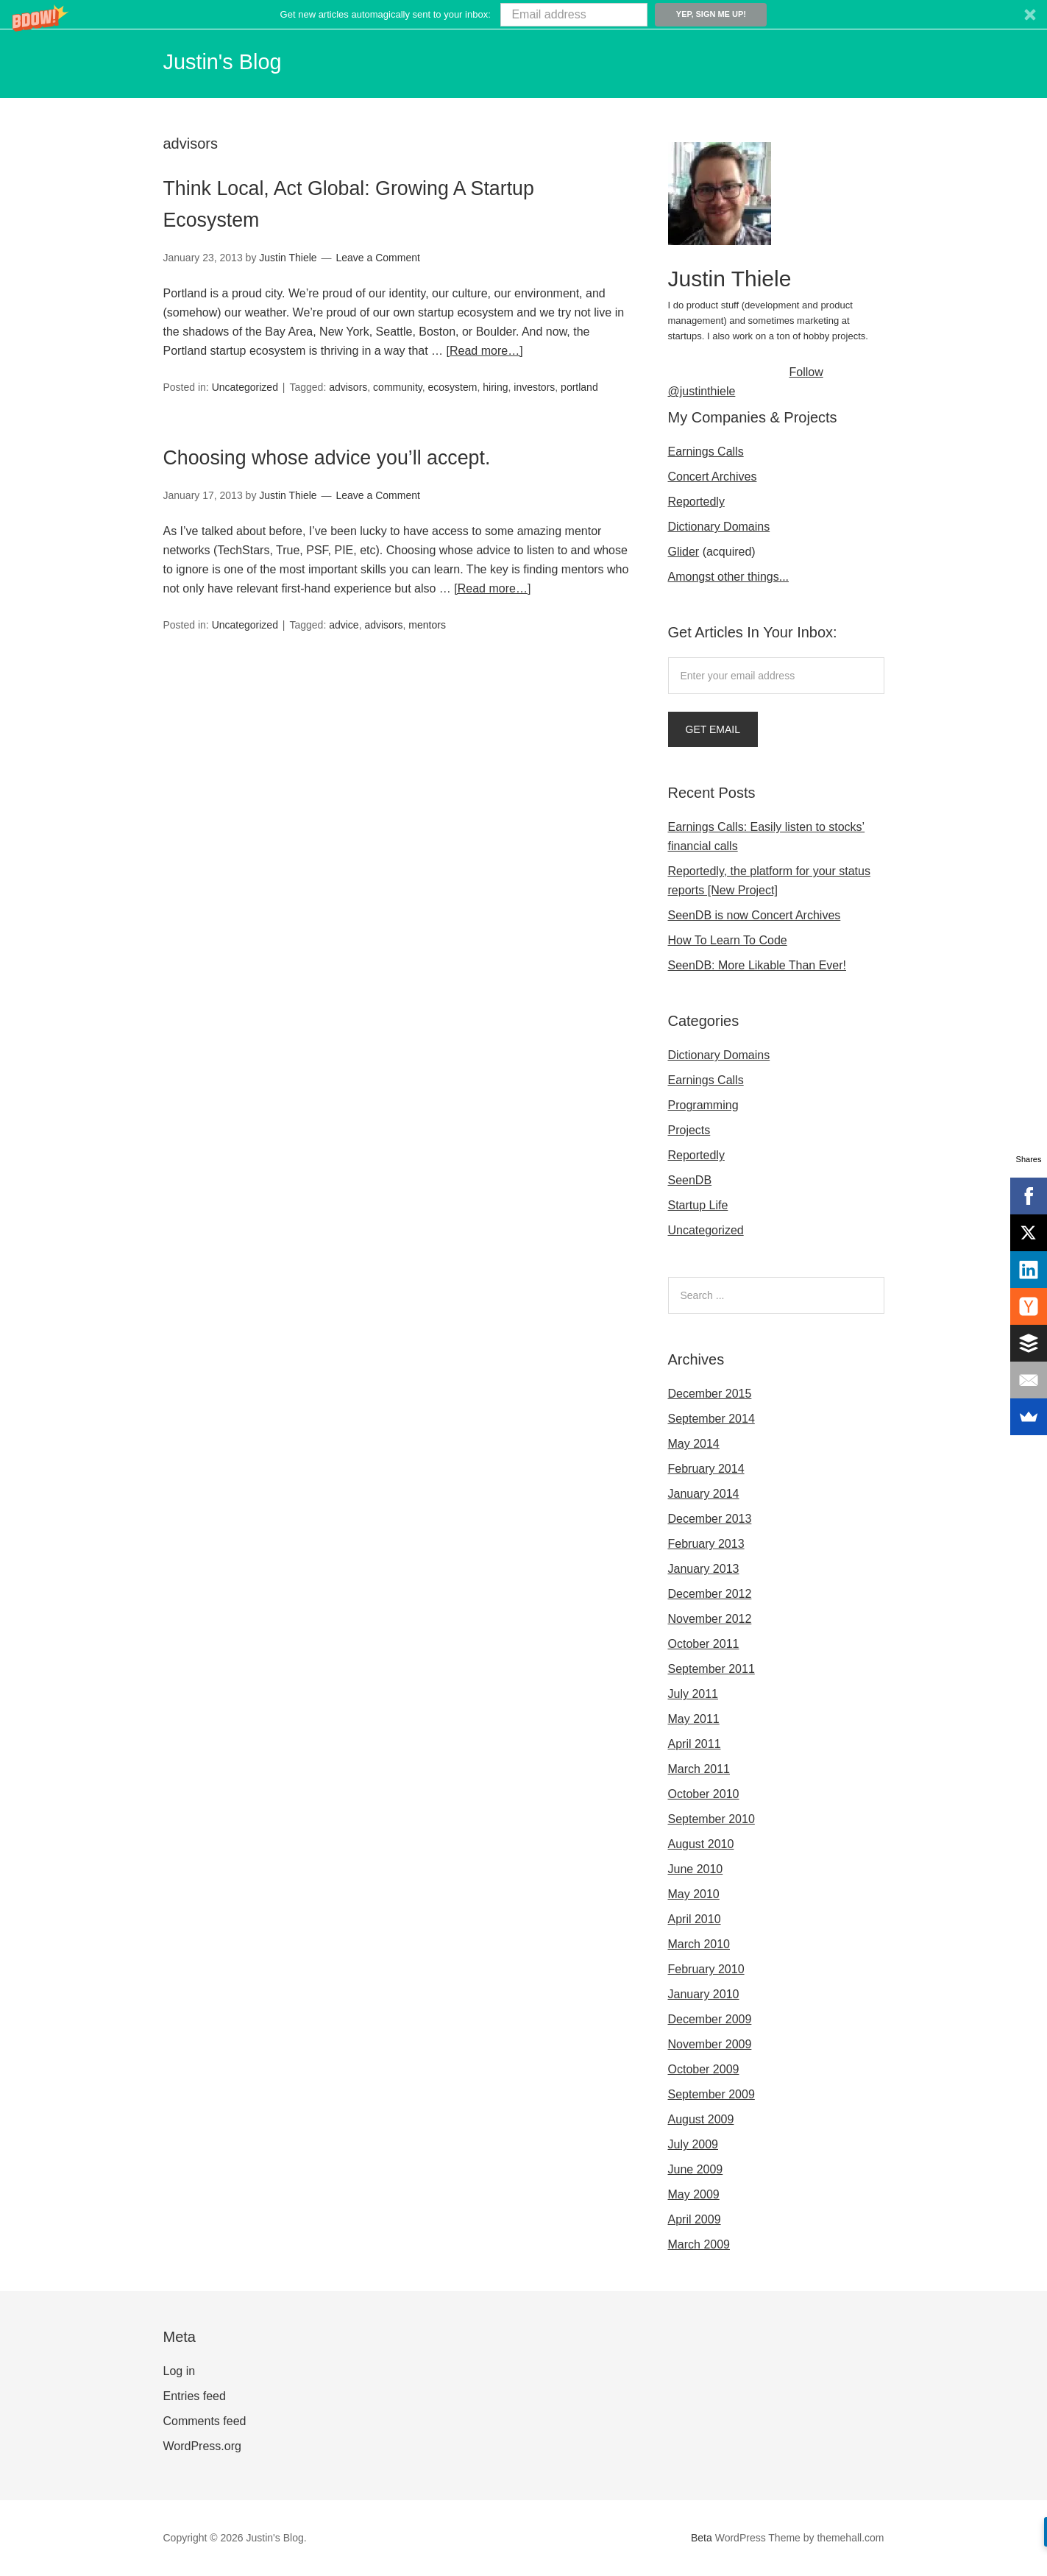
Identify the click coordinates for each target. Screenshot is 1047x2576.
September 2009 (711, 2094)
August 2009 (701, 2119)
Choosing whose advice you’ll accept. (383, 454)
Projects (689, 1130)
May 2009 (694, 2194)
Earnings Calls (706, 451)
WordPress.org (202, 2446)
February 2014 (706, 1468)
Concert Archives (712, 476)
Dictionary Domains (719, 526)
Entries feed (194, 2396)
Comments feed (204, 2421)
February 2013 (706, 1544)
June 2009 (695, 2169)
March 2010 (699, 1944)
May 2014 (694, 1443)
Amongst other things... (728, 576)
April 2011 (694, 1744)
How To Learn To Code (727, 940)
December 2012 (710, 1594)
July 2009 (693, 2144)
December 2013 (710, 1518)
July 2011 (693, 1694)
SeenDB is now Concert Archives (754, 915)
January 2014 (703, 1493)
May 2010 (694, 1894)
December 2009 (710, 2019)
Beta (701, 2538)
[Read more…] (485, 350)
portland (579, 386)
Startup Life (698, 1205)
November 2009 (710, 2044)
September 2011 (711, 1669)
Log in (179, 2371)
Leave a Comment (378, 257)
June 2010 (695, 1869)
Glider (684, 551)
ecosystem (453, 386)
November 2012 (710, 1619)
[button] (523, 14)
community (397, 386)
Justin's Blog (235, 60)
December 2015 (710, 1393)
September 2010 (711, 1819)
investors (534, 386)
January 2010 (703, 1994)
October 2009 (703, 2069)
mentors (427, 623)
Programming (703, 1105)
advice (343, 623)
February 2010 (706, 1969)
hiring (495, 386)
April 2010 (694, 1919)
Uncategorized (245, 386)
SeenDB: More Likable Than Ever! (757, 965)
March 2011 (699, 1769)
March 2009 (699, 2244)
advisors (348, 386)
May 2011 (694, 1719)
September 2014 (711, 1418)
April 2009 (694, 2219)
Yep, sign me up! (711, 14)
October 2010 (703, 1794)
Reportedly (696, 501)
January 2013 (703, 1569)
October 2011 (703, 1644)
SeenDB (690, 1180)
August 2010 (701, 1844)
